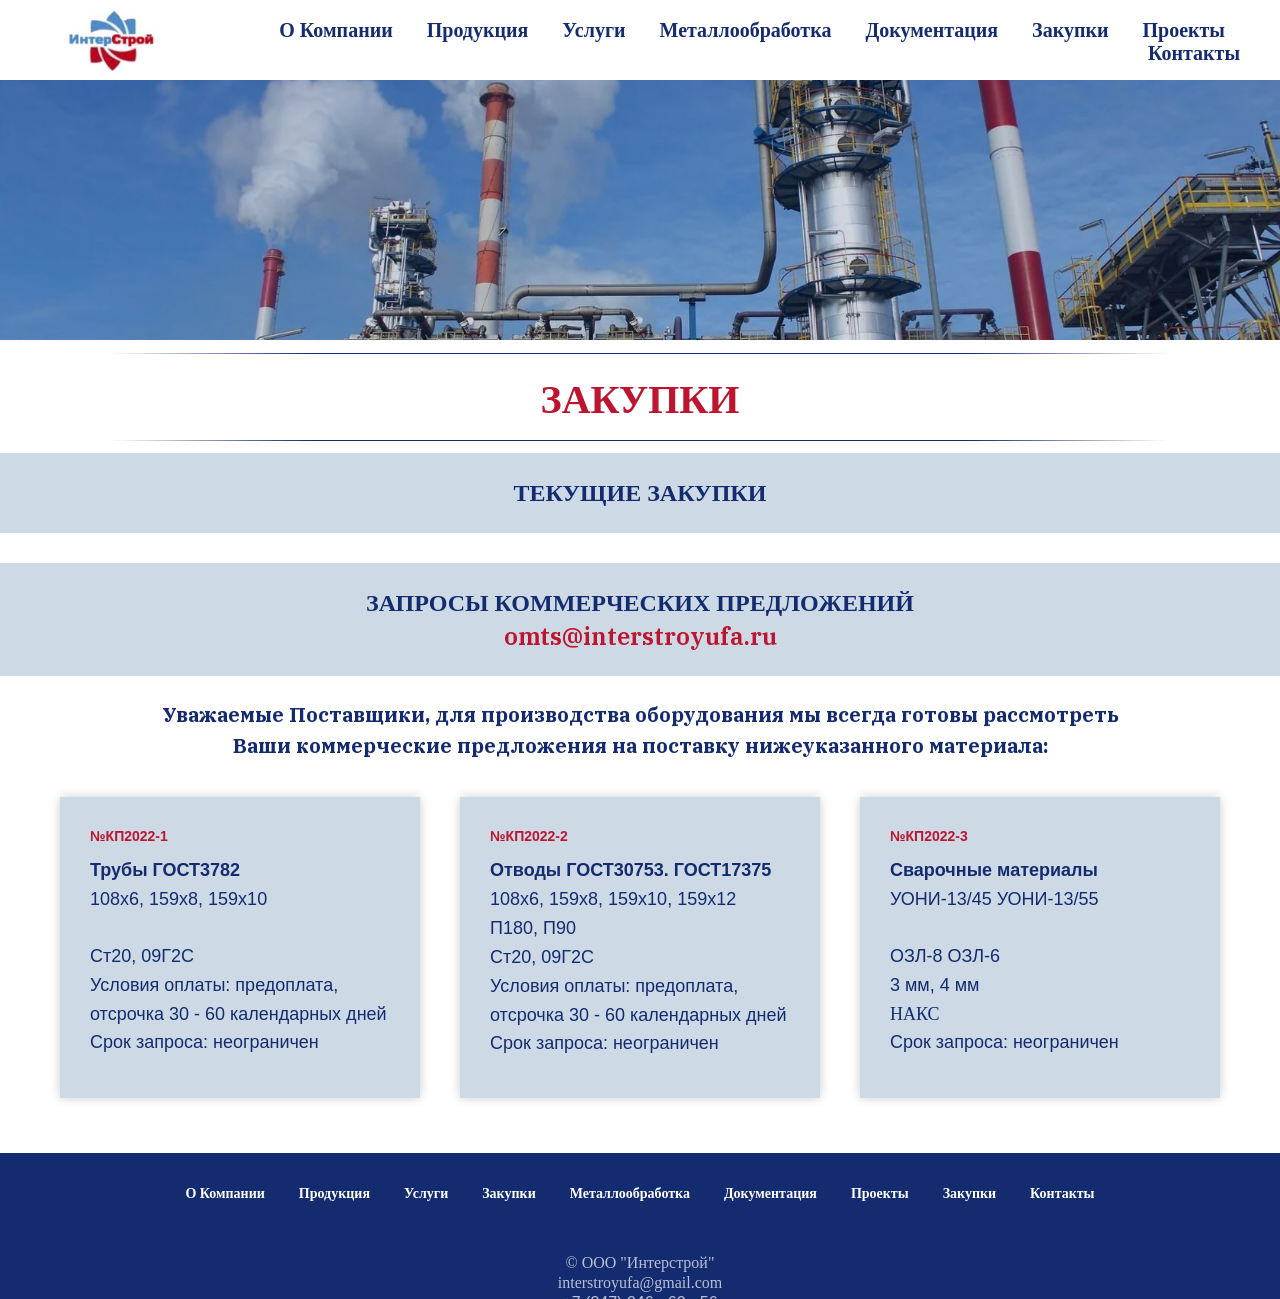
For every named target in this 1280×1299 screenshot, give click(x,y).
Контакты (1194, 53)
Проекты (1183, 30)
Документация (931, 30)
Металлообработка (746, 30)
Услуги (593, 30)
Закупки (1070, 30)
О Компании (335, 30)
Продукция (478, 30)
